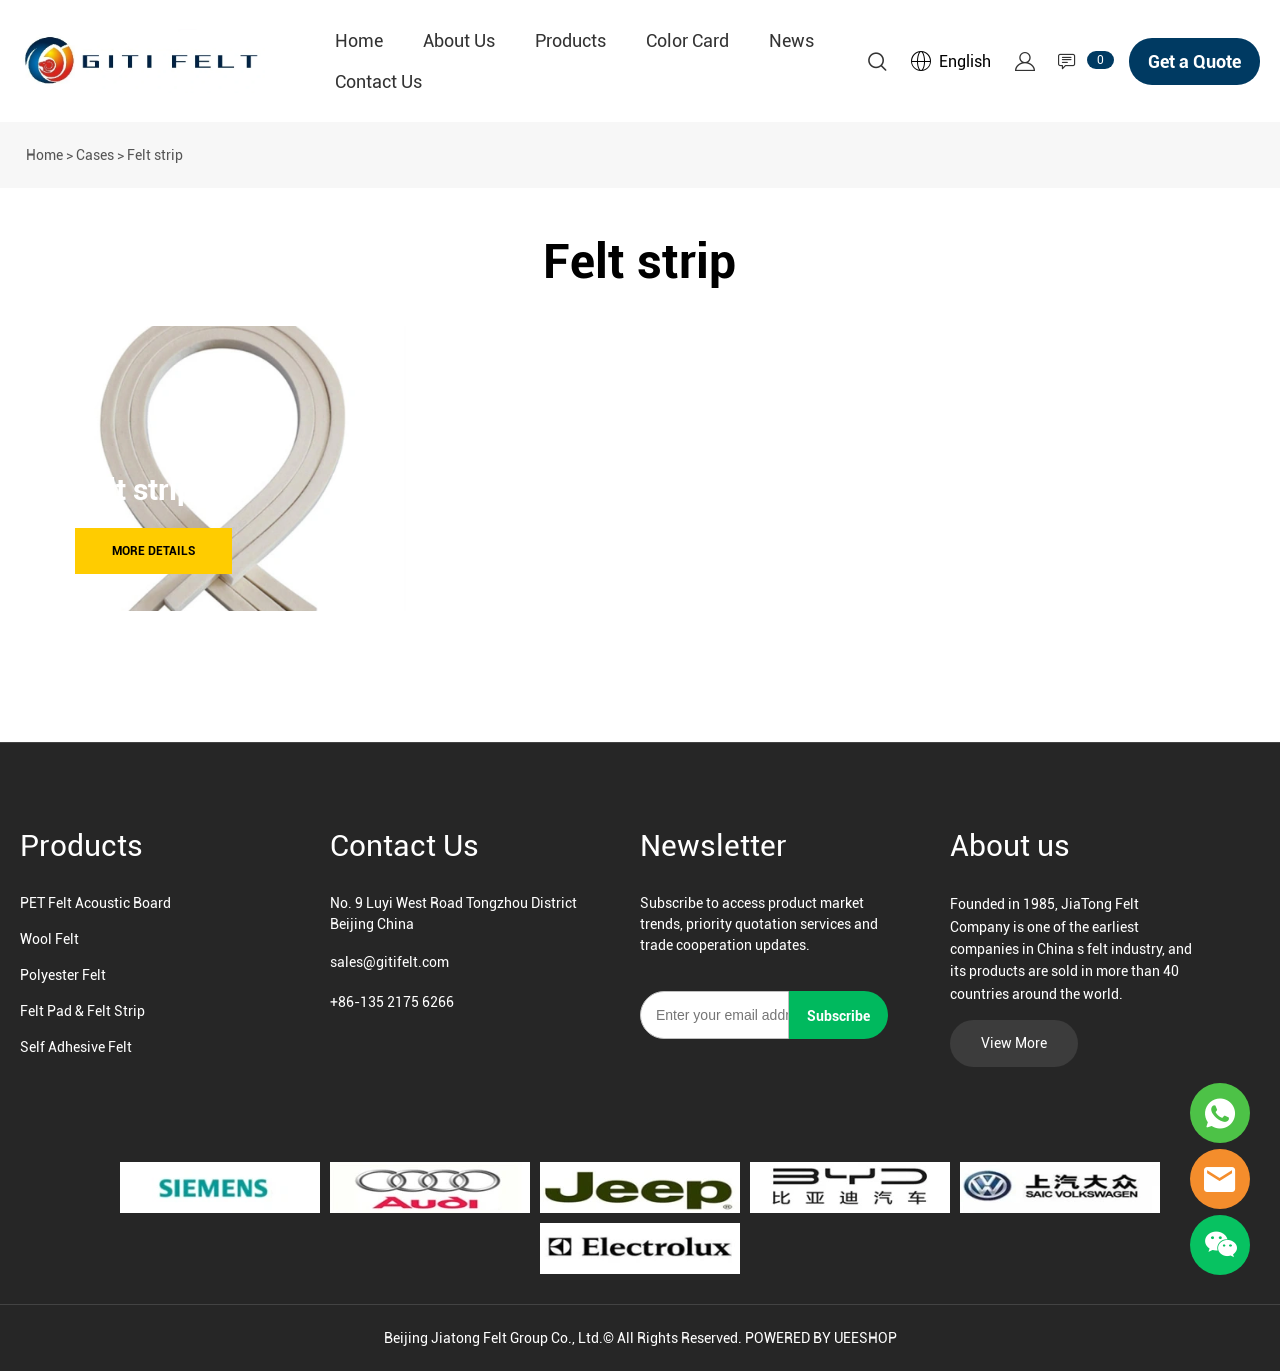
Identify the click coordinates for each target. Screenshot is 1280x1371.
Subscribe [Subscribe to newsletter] (838, 1016)
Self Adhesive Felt (76, 1047)
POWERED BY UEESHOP (821, 1338)
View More (1014, 1043)
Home (359, 40)
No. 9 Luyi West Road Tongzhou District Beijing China (453, 913)
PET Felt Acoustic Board (95, 903)
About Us (459, 40)
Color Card (687, 40)
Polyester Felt (63, 975)
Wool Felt (49, 939)
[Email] (714, 1015)
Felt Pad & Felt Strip (82, 1011)
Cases (95, 155)
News (791, 40)
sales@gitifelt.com (389, 962)
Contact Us (378, 81)
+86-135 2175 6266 (392, 1002)
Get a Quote (1194, 61)
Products (570, 40)
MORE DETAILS (153, 551)
